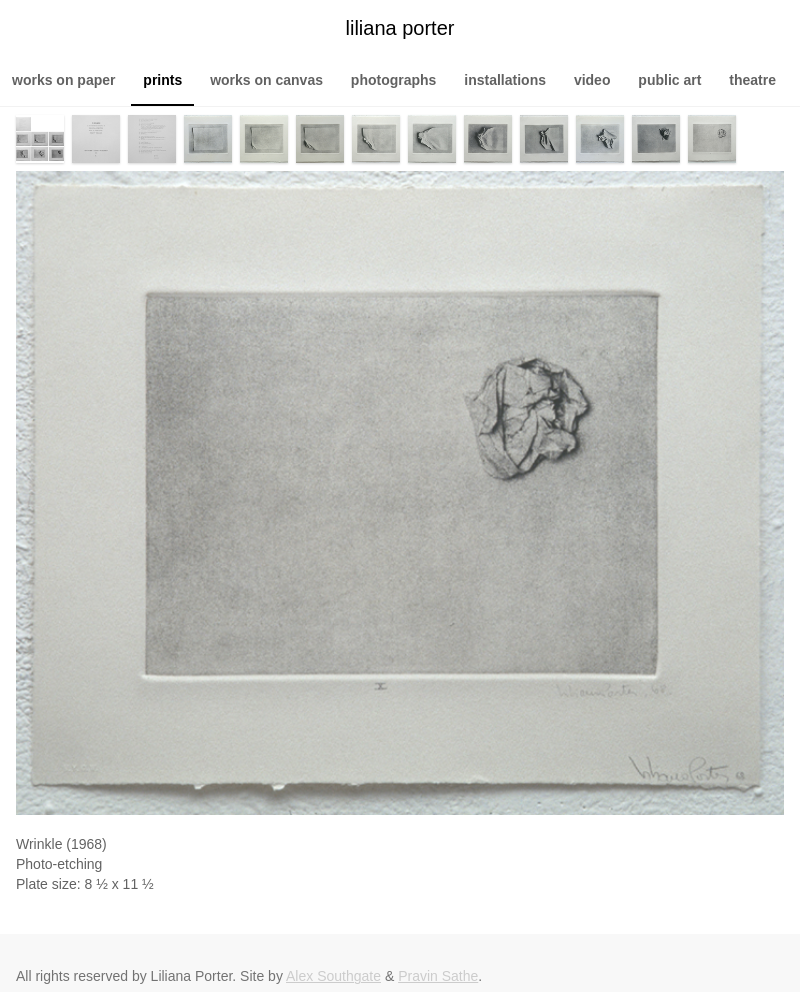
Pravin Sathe (438, 976)
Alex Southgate (333, 976)
